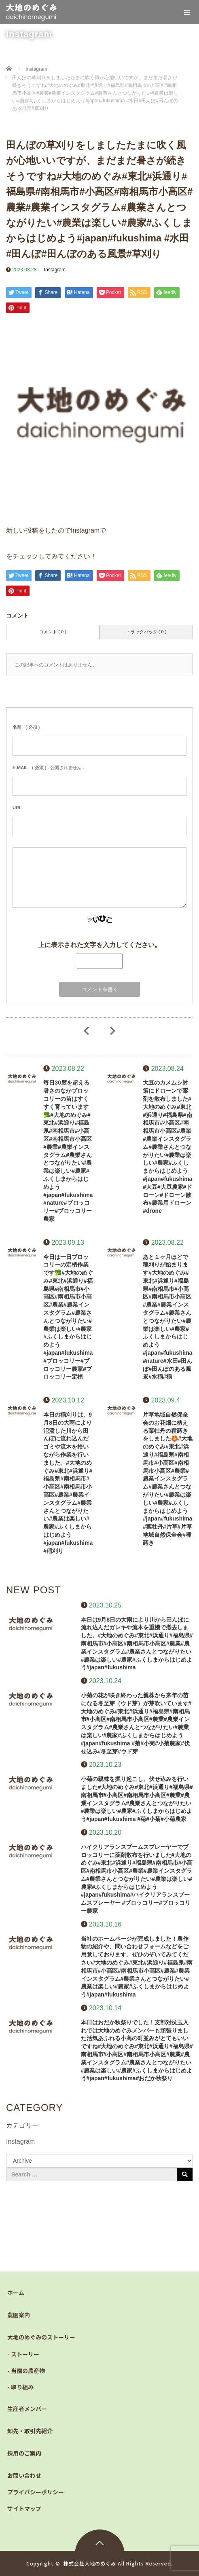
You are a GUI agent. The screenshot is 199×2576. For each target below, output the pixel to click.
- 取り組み (20, 2387)
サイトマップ (24, 2508)
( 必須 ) (26, 727)
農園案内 (18, 2315)
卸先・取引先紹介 (30, 2431)
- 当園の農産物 (26, 2371)
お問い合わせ (24, 2475)
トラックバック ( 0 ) (146, 631)
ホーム (15, 2292)
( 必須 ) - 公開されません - (48, 767)
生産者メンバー (27, 2409)
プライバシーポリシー (35, 2492)
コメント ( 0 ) (52, 631)
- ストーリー (23, 2354)
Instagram (55, 270)
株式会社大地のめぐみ (90, 2563)
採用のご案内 (24, 2453)
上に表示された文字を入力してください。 (99, 944)
